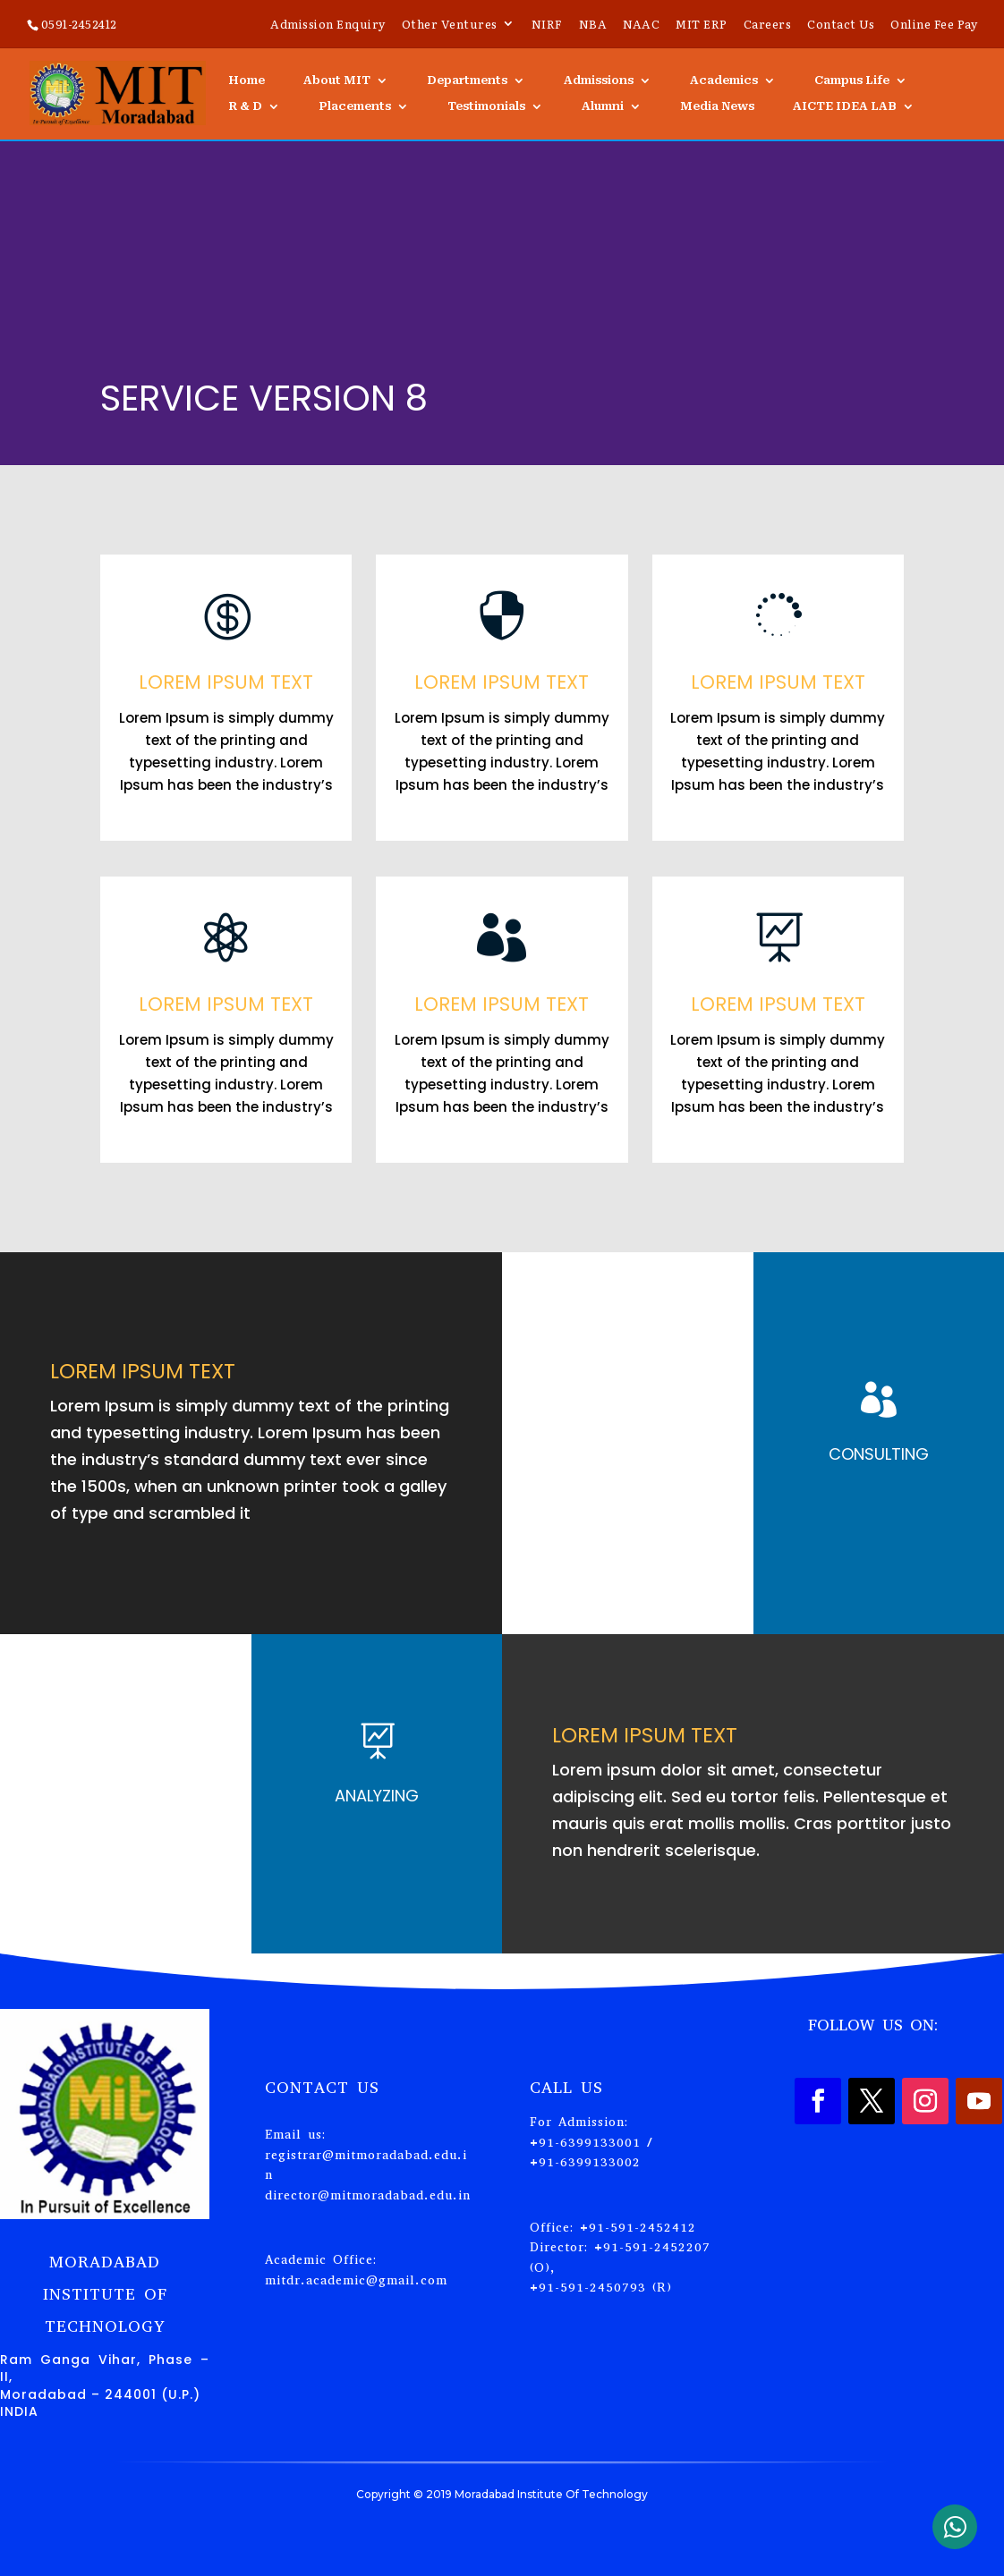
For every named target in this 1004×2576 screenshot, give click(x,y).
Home (246, 80)
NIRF (547, 25)
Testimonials (486, 106)
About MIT (336, 80)
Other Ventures (450, 25)
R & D (245, 106)
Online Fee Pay (933, 25)
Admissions (599, 80)
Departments (467, 80)
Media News (717, 106)
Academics (724, 80)
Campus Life (851, 80)
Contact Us (840, 25)
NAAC (641, 25)
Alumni (603, 106)
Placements (355, 106)
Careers (768, 25)
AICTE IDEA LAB (845, 106)
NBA (593, 25)
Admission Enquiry (328, 25)
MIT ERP (701, 25)
